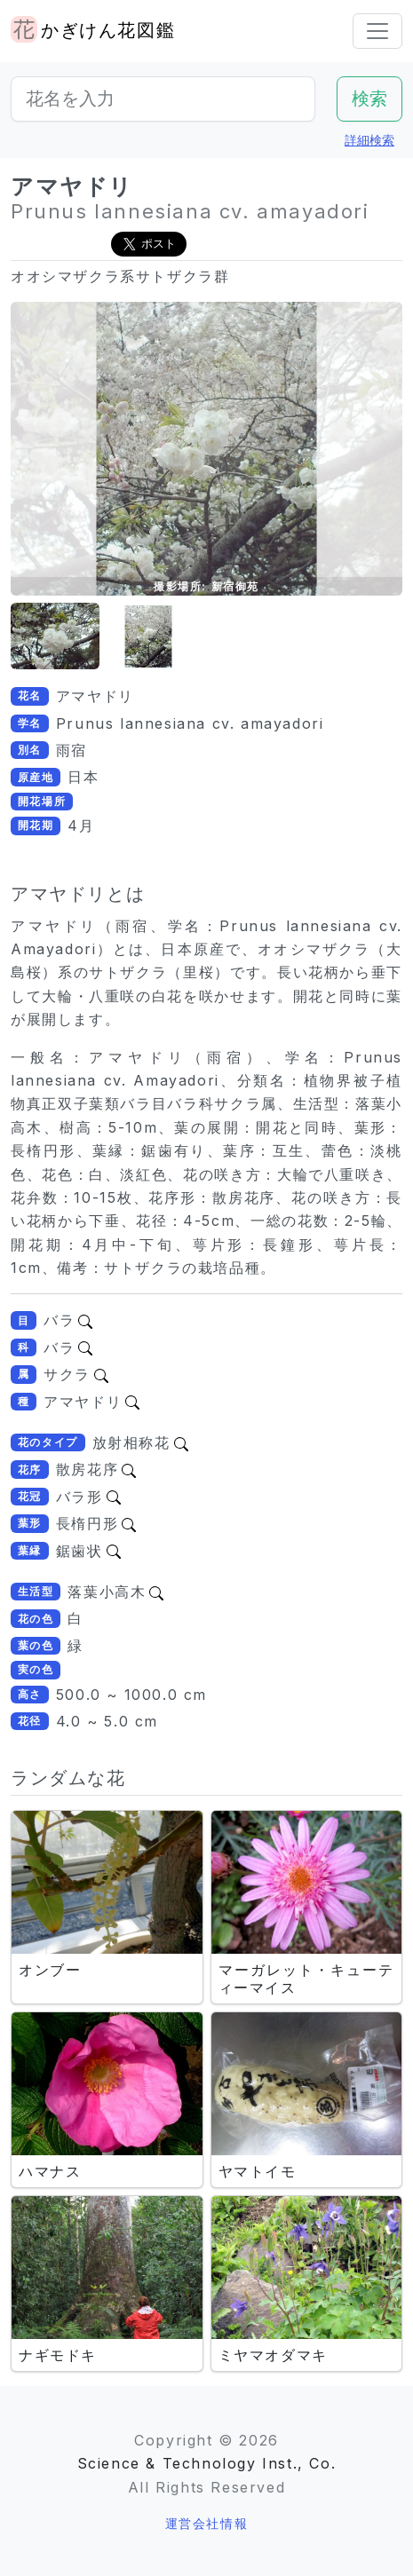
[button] (55, 637)
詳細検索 (369, 139)
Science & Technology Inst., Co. (207, 2463)
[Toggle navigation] (377, 31)
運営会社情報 (207, 2523)
